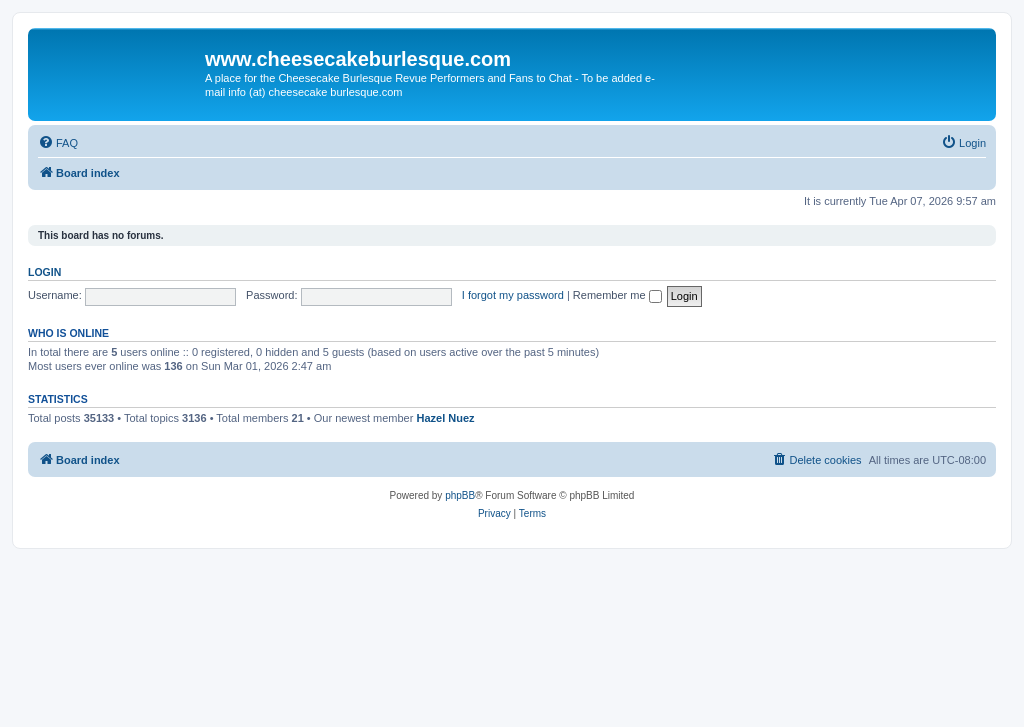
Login (44, 272)
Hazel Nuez (445, 418)
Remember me (617, 295)
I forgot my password (513, 295)
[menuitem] (58, 143)
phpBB (460, 495)
